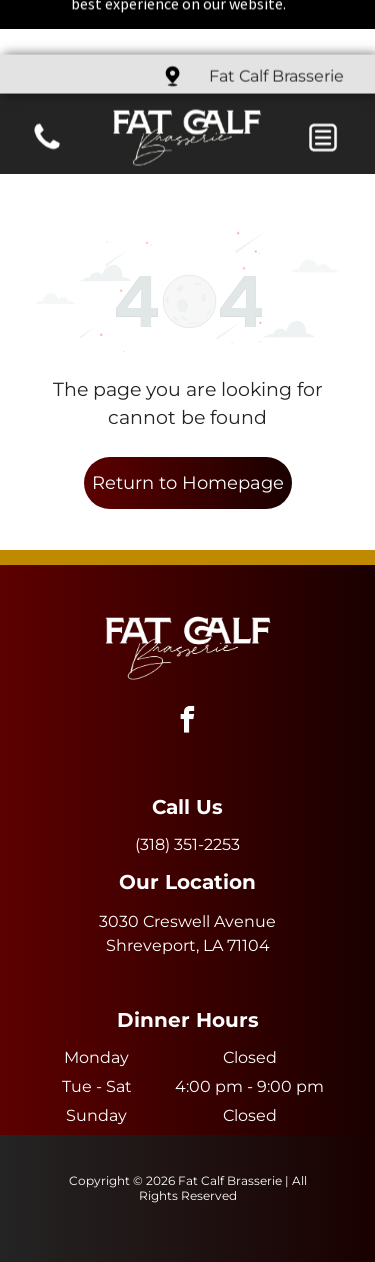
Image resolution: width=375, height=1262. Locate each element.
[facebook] (188, 654)
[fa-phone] (47, 93)
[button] (323, 83)
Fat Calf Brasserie (276, 21)
